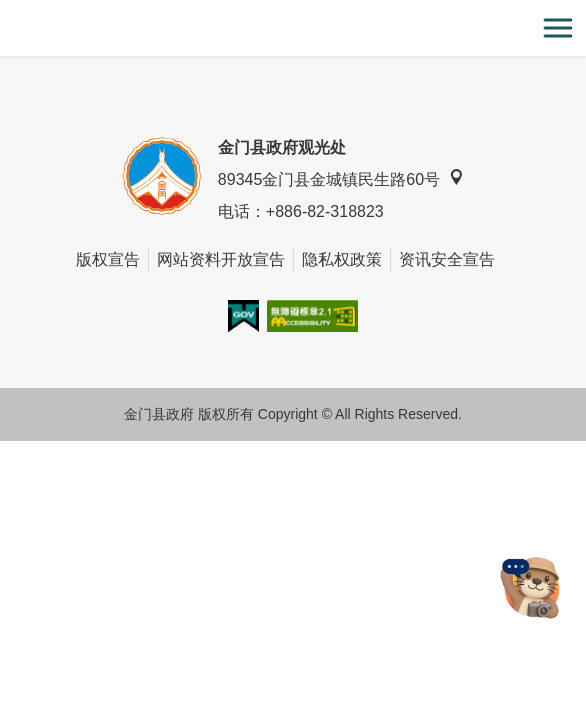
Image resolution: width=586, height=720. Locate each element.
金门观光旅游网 (293, 28)
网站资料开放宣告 (221, 259)
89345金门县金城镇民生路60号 (341, 178)
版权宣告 (108, 259)
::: (6, 11)
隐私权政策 (342, 259)
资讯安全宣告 (447, 259)
